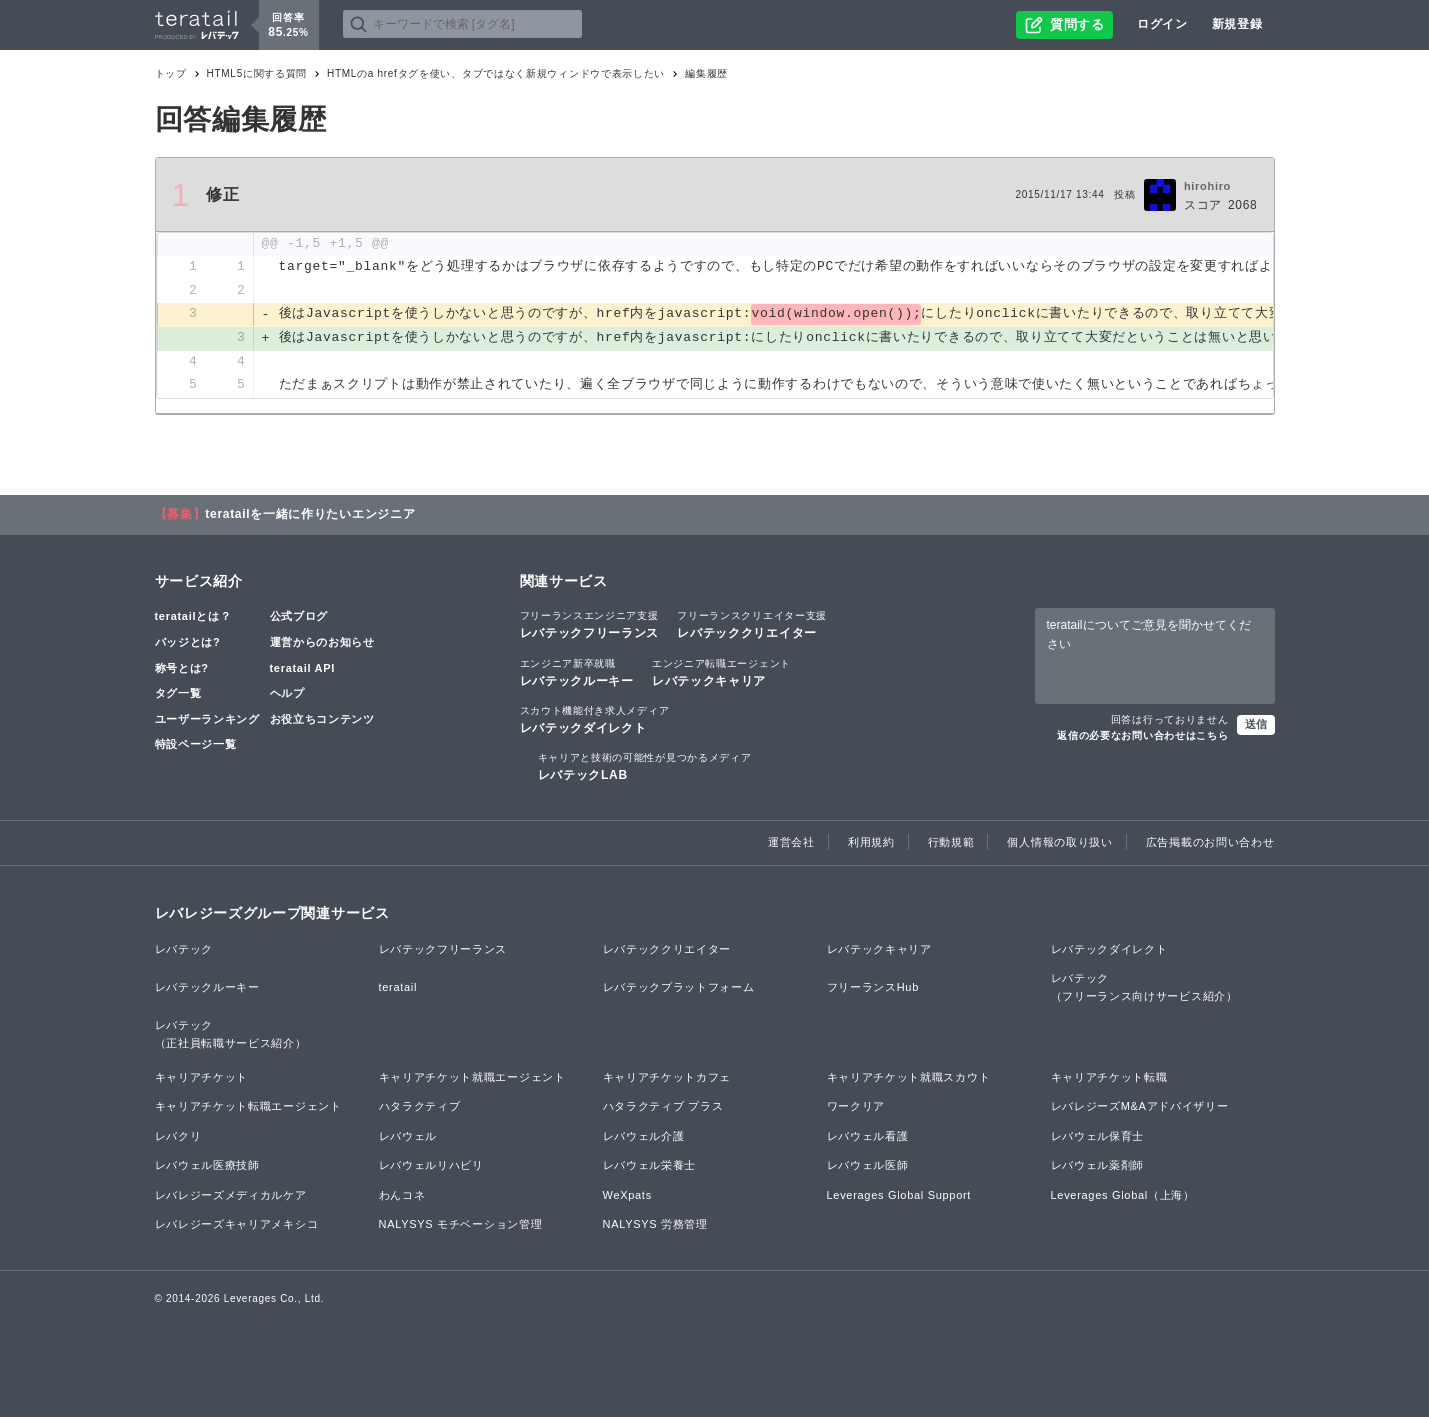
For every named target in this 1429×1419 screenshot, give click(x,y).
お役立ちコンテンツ (322, 720)
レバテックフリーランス (590, 626)
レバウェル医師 (868, 1167)
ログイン (1162, 24)
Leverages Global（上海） (1123, 1196)
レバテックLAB (645, 768)
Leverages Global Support (899, 1196)
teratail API (302, 669)
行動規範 (951, 844)
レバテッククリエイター (752, 626)
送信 (1256, 726)
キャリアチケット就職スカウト (909, 1078)
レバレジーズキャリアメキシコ (237, 1226)
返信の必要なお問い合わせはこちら (1142, 737)
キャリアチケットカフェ (667, 1078)
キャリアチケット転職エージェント (248, 1108)
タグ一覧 (178, 695)
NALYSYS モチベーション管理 (461, 1226)
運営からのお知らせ (322, 644)
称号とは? (182, 669)
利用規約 (871, 844)
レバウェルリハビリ (431, 1167)
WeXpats (627, 1196)
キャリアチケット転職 (1109, 1078)
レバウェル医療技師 (207, 1167)
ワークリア (856, 1108)
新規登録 (1237, 24)
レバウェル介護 (644, 1137)
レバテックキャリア (721, 673)
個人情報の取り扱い (1059, 844)
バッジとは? (188, 644)
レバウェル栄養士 (650, 1167)
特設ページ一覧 (196, 746)
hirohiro (1207, 186)
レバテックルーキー (577, 673)
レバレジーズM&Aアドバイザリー (1140, 1108)
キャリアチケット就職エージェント (472, 1078)
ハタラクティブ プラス (663, 1108)
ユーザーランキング (207, 720)
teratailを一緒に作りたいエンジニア (310, 516)
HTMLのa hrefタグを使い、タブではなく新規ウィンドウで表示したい (496, 73)
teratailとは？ (193, 618)
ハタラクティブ (420, 1108)
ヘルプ (287, 695)
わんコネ (402, 1196)
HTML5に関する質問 (257, 73)
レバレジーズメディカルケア (231, 1196)
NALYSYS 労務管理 (655, 1226)
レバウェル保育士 (1098, 1137)
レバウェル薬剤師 (1098, 1167)
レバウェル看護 (868, 1137)
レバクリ (178, 1137)
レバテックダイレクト (595, 720)
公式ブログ (299, 618)
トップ (171, 73)
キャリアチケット (202, 1078)
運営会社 (791, 844)
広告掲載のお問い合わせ (1210, 844)
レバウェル (408, 1137)
